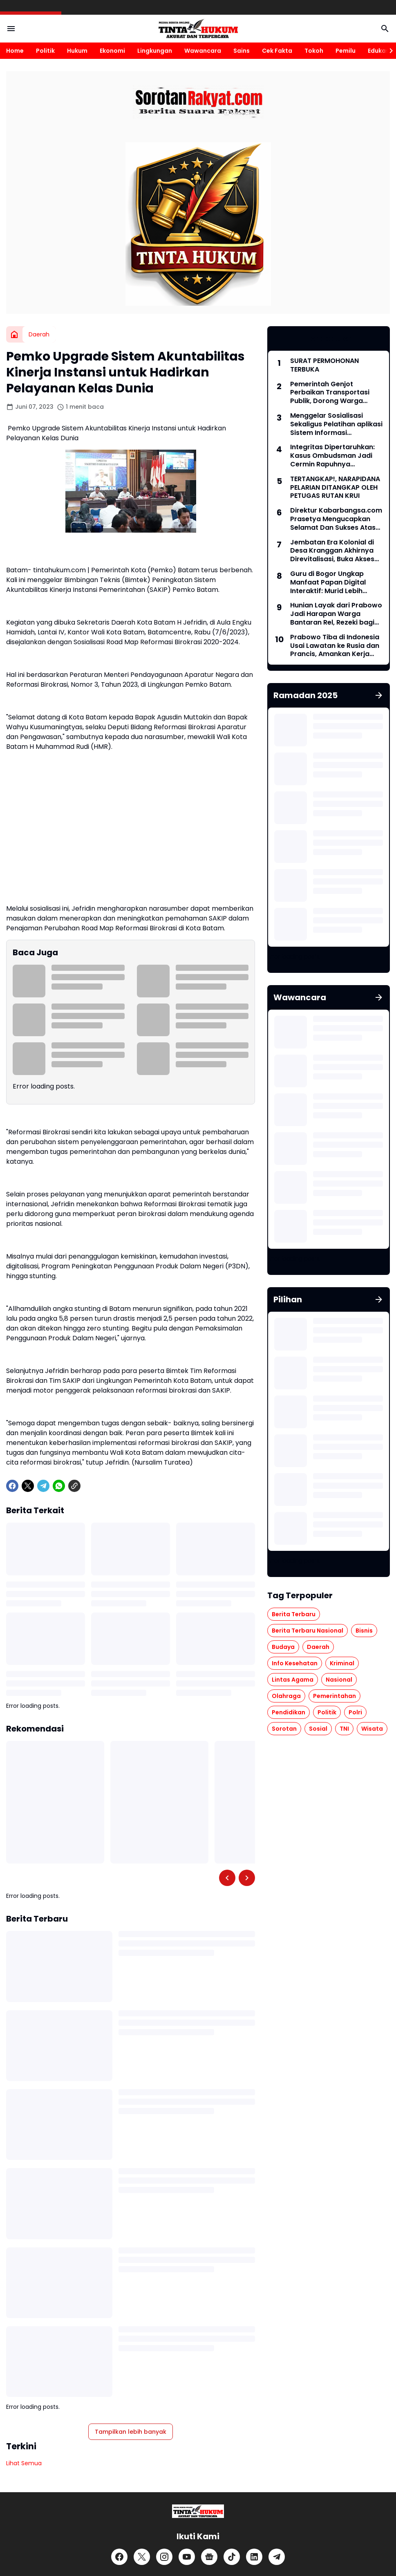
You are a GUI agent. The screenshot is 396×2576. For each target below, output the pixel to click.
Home (15, 51)
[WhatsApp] (59, 1486)
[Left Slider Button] (227, 1878)
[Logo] (198, 2511)
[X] (28, 1486)
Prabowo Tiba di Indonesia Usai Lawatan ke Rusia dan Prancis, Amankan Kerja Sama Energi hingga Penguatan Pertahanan (334, 646)
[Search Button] (385, 28)
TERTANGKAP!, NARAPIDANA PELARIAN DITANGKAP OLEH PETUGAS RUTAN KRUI (335, 487)
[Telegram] (43, 1486)
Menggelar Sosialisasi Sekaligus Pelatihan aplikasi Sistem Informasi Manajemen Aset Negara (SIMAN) (336, 424)
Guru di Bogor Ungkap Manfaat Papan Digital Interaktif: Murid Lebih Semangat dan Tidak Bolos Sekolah (335, 582)
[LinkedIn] (254, 2557)
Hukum (77, 51)
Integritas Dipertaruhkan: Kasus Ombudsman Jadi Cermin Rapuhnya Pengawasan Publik (332, 455)
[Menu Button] (11, 28)
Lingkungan (154, 51)
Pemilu (346, 51)
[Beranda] (14, 334)
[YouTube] (187, 2557)
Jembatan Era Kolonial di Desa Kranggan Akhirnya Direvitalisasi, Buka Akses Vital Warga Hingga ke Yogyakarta (332, 551)
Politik (45, 51)
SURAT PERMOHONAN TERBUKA (324, 365)
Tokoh (313, 51)
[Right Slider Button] (388, 51)
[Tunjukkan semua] (379, 695)
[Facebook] (12, 1486)
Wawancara (202, 51)
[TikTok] (232, 2557)
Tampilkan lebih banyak (130, 2432)
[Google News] (209, 2557)
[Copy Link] (74, 1486)
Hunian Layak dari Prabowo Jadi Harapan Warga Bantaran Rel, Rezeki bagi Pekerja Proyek (336, 614)
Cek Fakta (277, 51)
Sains (241, 51)
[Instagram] (164, 2557)
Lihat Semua (24, 2463)
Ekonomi (112, 51)
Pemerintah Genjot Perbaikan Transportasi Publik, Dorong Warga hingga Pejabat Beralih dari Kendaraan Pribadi (335, 392)
